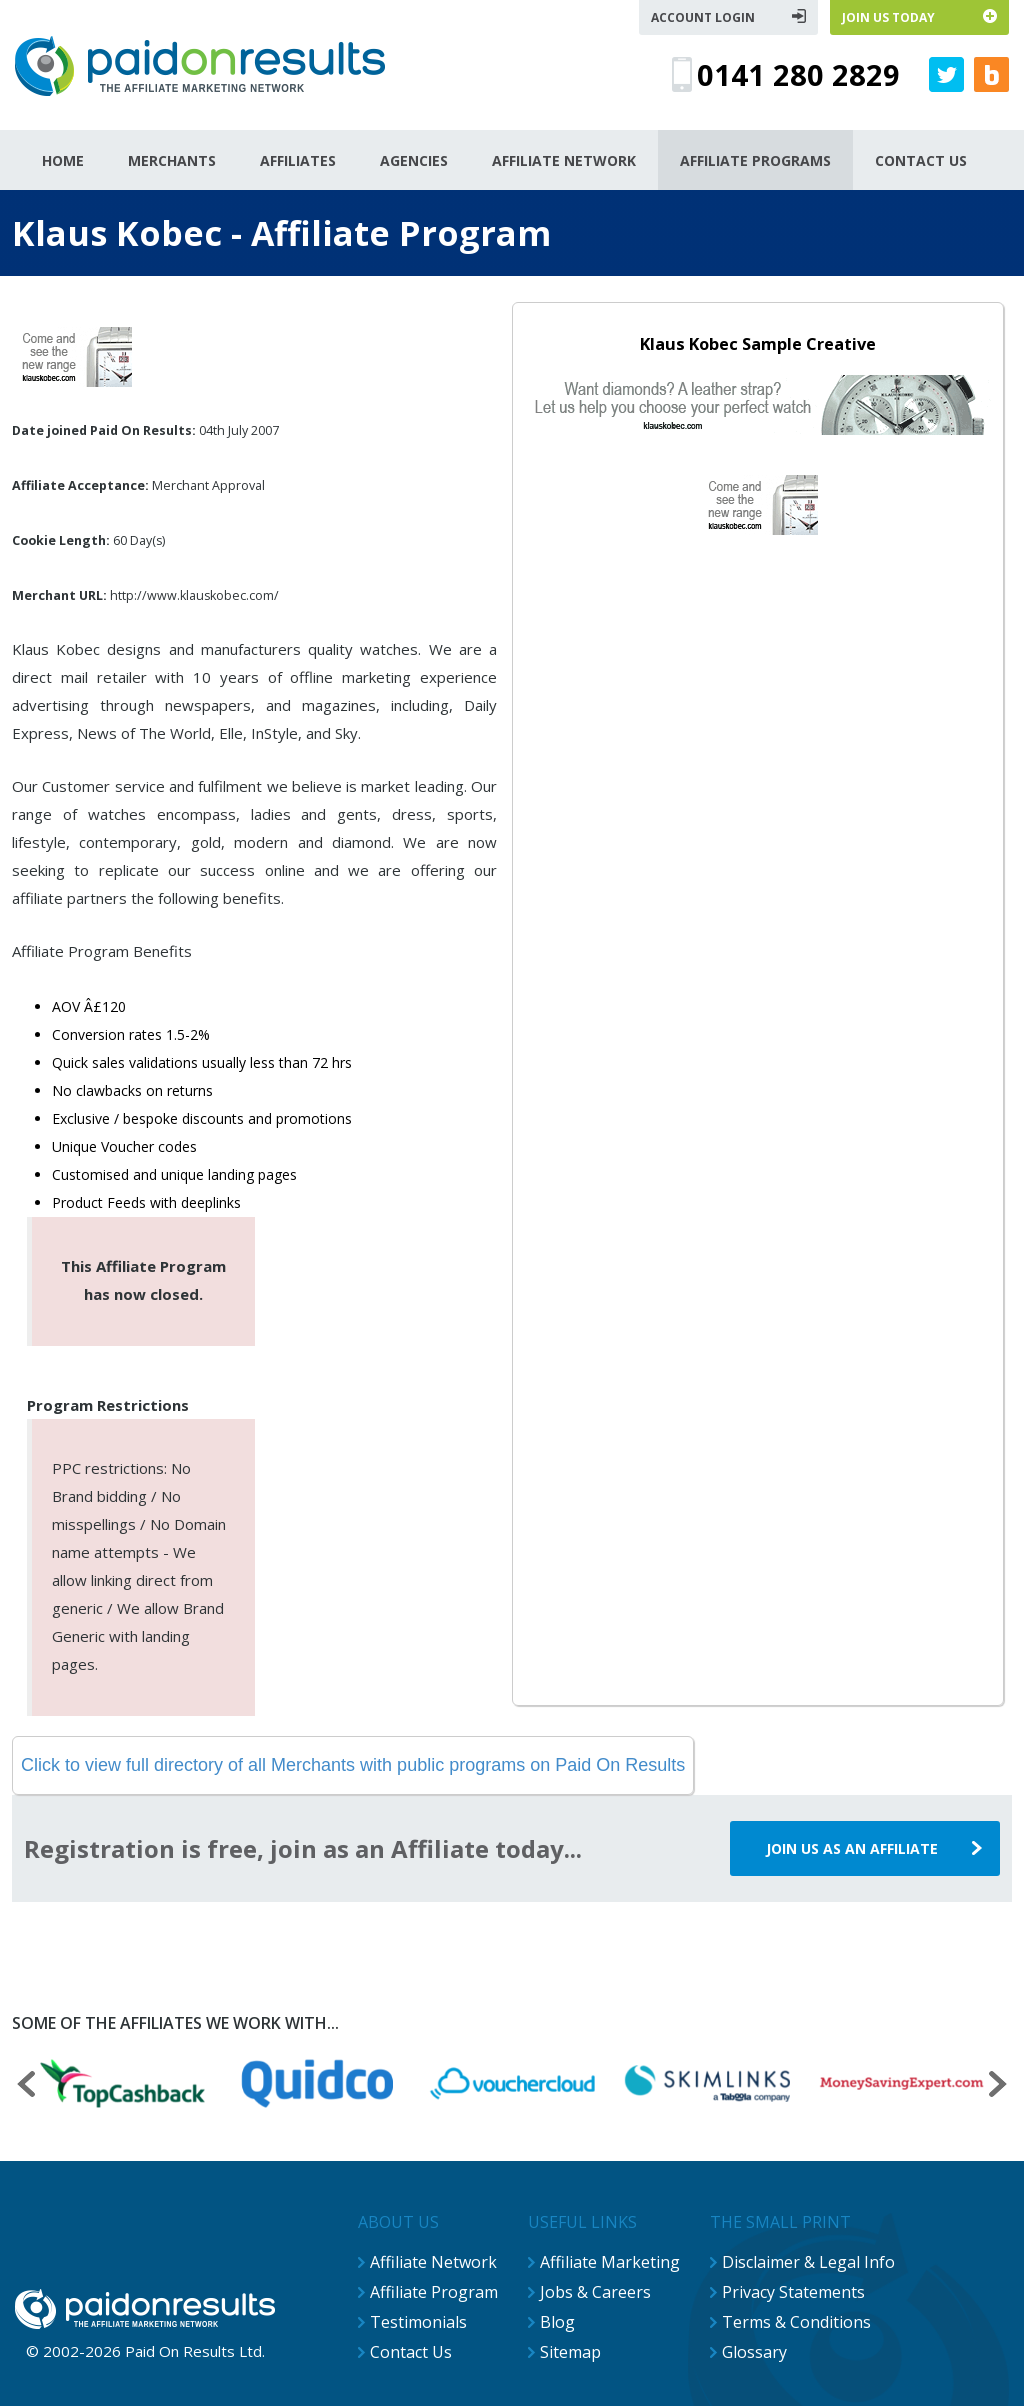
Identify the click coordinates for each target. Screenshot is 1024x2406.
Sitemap (570, 2352)
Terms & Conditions (796, 2322)
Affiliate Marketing (610, 2262)
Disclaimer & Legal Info (808, 2262)
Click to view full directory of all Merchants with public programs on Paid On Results (353, 1765)
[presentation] (26, 2086)
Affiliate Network (433, 2262)
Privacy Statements (793, 2292)
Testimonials (418, 2322)
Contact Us (411, 2352)
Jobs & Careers (595, 2292)
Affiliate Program (434, 2292)
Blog (557, 2322)
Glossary (754, 2352)
